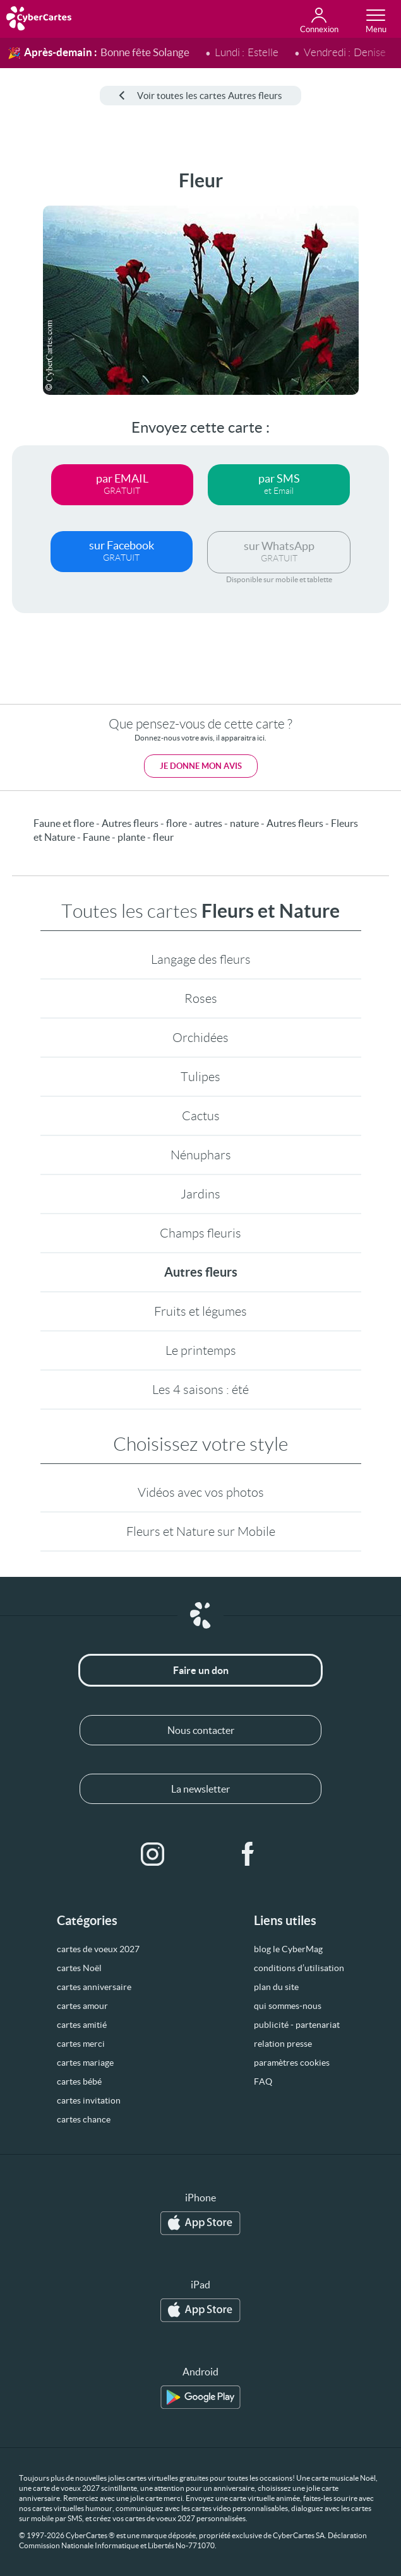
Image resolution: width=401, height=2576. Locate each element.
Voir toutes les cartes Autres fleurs (200, 95)
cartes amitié (82, 2025)
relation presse (283, 2044)
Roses (200, 998)
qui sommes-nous (287, 2006)
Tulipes (200, 1077)
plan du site (276, 1987)
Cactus (201, 1116)
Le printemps (200, 1350)
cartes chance (84, 2119)
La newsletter (200, 1788)
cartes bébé (79, 2081)
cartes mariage (85, 2063)
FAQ (263, 2081)
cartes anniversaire (94, 1987)
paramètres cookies (292, 2063)
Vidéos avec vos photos (201, 1492)
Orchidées (200, 1038)
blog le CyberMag (288, 1949)
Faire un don (201, 1670)
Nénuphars (201, 1155)
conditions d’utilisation (299, 1968)
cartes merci (81, 2044)
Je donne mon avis (201, 766)
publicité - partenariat (297, 2025)
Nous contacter (200, 1730)
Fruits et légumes (200, 1311)
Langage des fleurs (201, 959)
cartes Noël (79, 1968)
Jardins (200, 1194)
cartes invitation (89, 2100)
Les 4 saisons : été (200, 1389)
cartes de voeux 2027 (98, 1949)
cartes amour (82, 2006)
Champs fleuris (200, 1233)
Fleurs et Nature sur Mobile (200, 1531)
